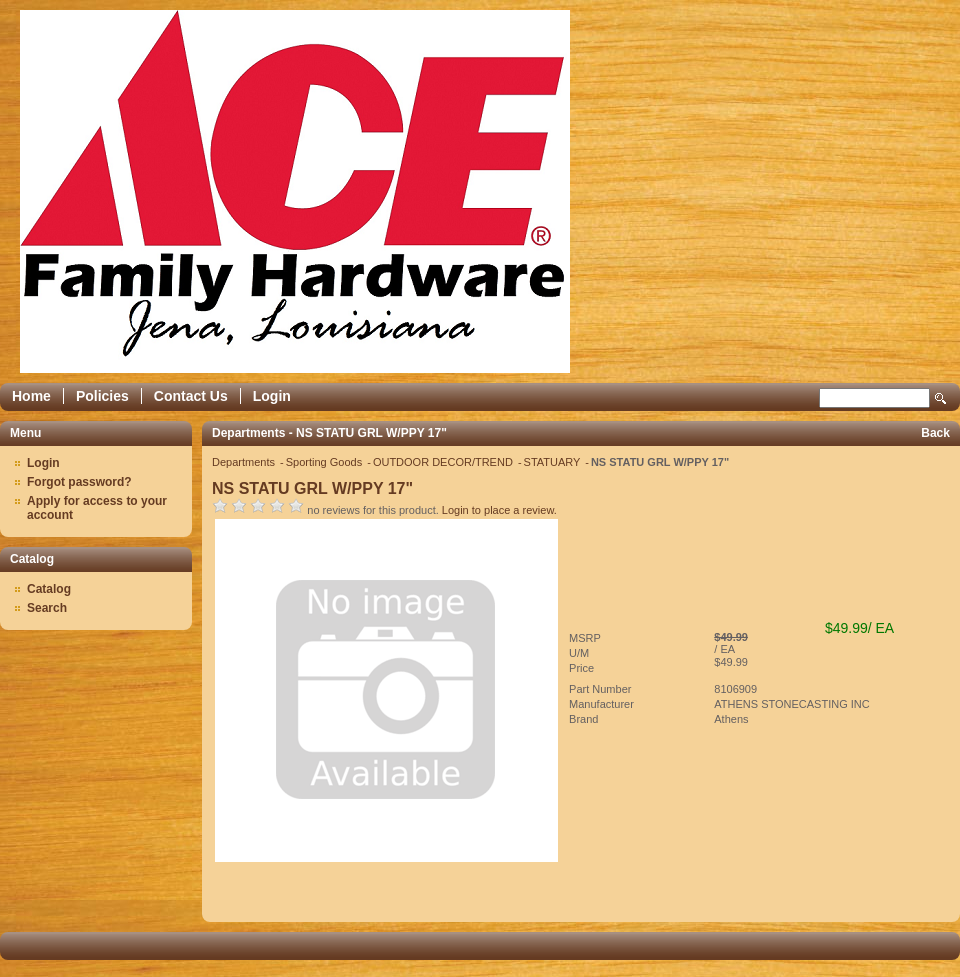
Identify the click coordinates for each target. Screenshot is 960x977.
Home (31, 396)
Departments (245, 462)
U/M (579, 653)
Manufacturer (601, 704)
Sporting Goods (326, 462)
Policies (102, 396)
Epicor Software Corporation (295, 191)
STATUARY (554, 462)
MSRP (585, 638)
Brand (583, 719)
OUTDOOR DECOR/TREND (444, 462)
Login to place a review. (499, 510)
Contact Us (191, 396)
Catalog (49, 589)
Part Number (600, 689)
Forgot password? (79, 482)
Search (941, 398)
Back (935, 433)
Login (272, 396)
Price (581, 668)
